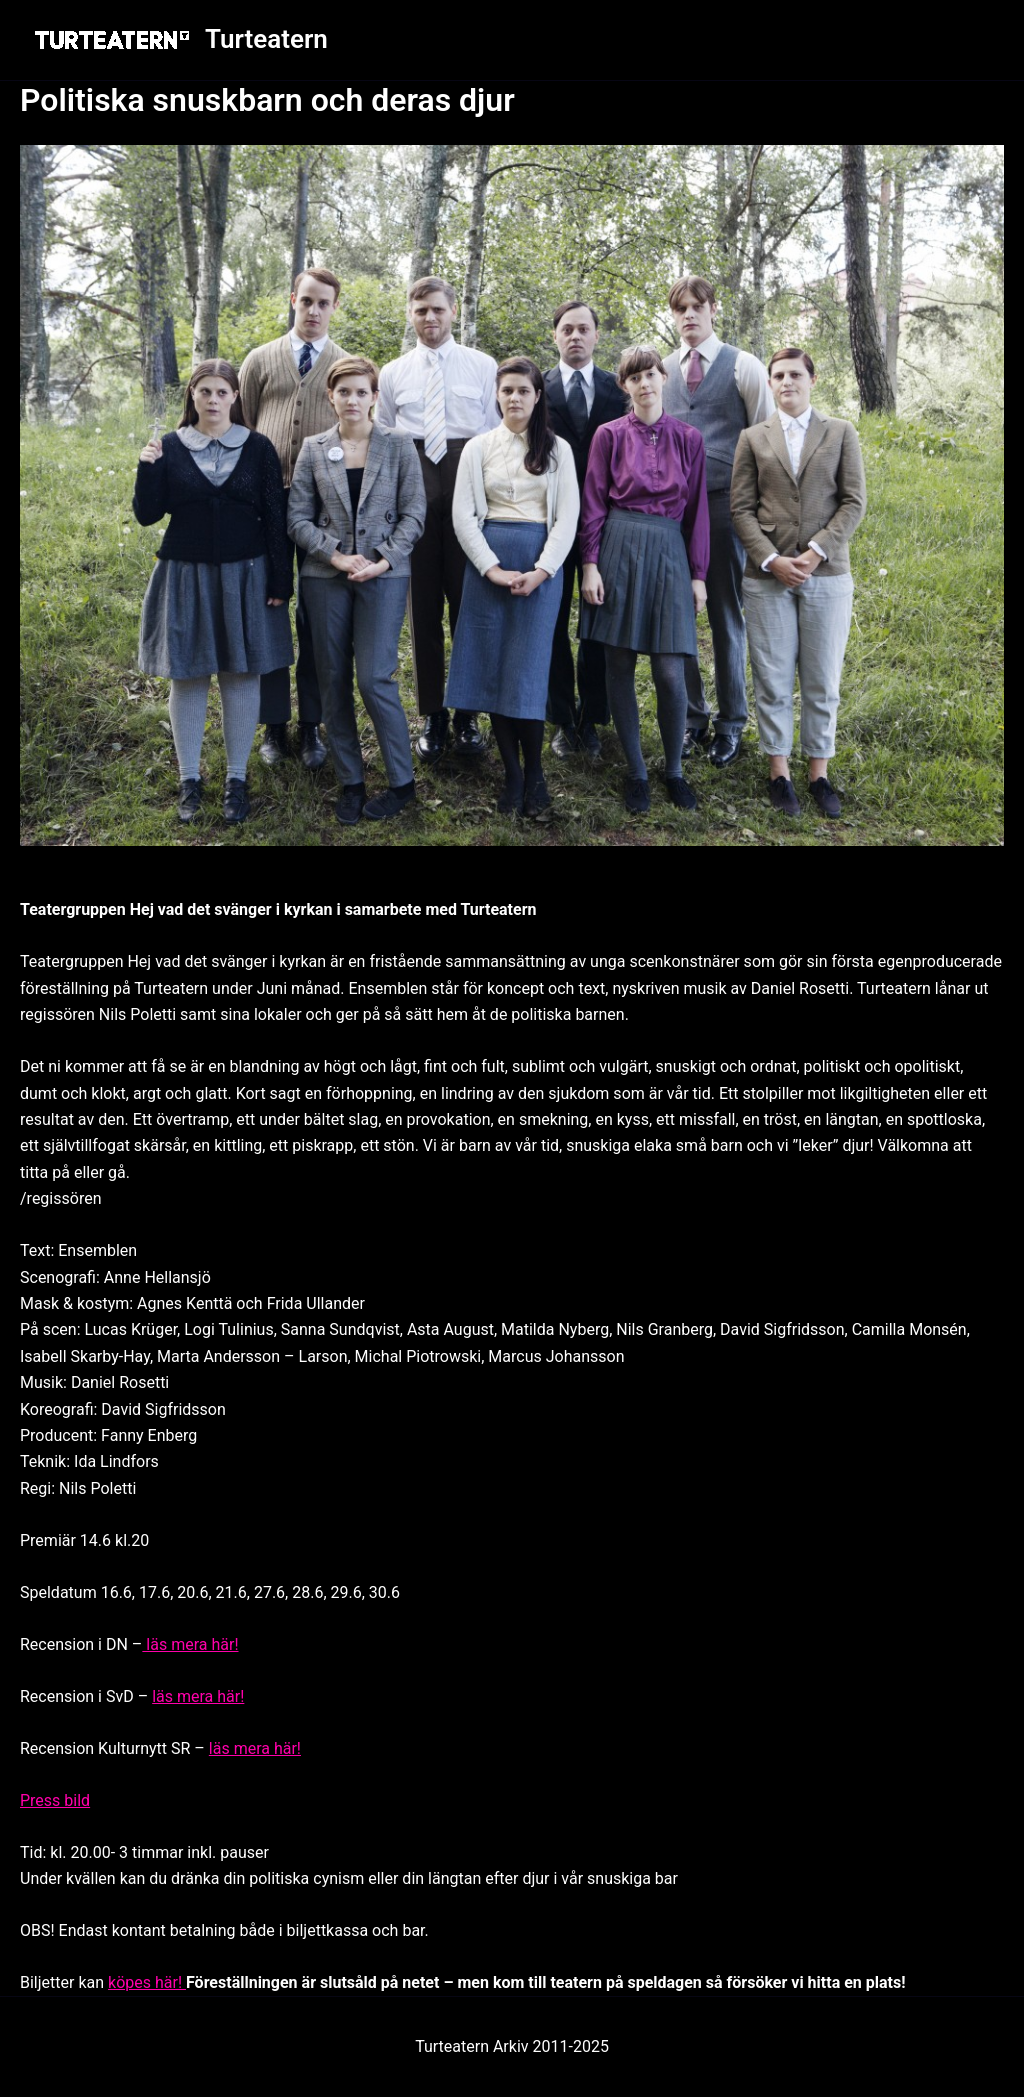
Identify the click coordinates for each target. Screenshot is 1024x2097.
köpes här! (147, 1982)
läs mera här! (190, 1644)
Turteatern (266, 39)
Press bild (55, 1800)
